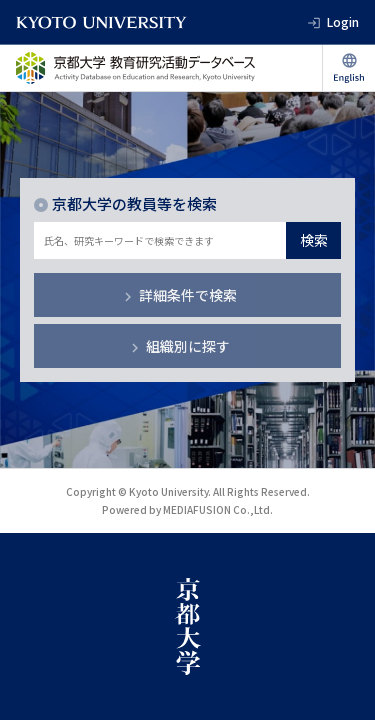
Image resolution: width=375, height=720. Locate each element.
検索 (314, 240)
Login (343, 21)
